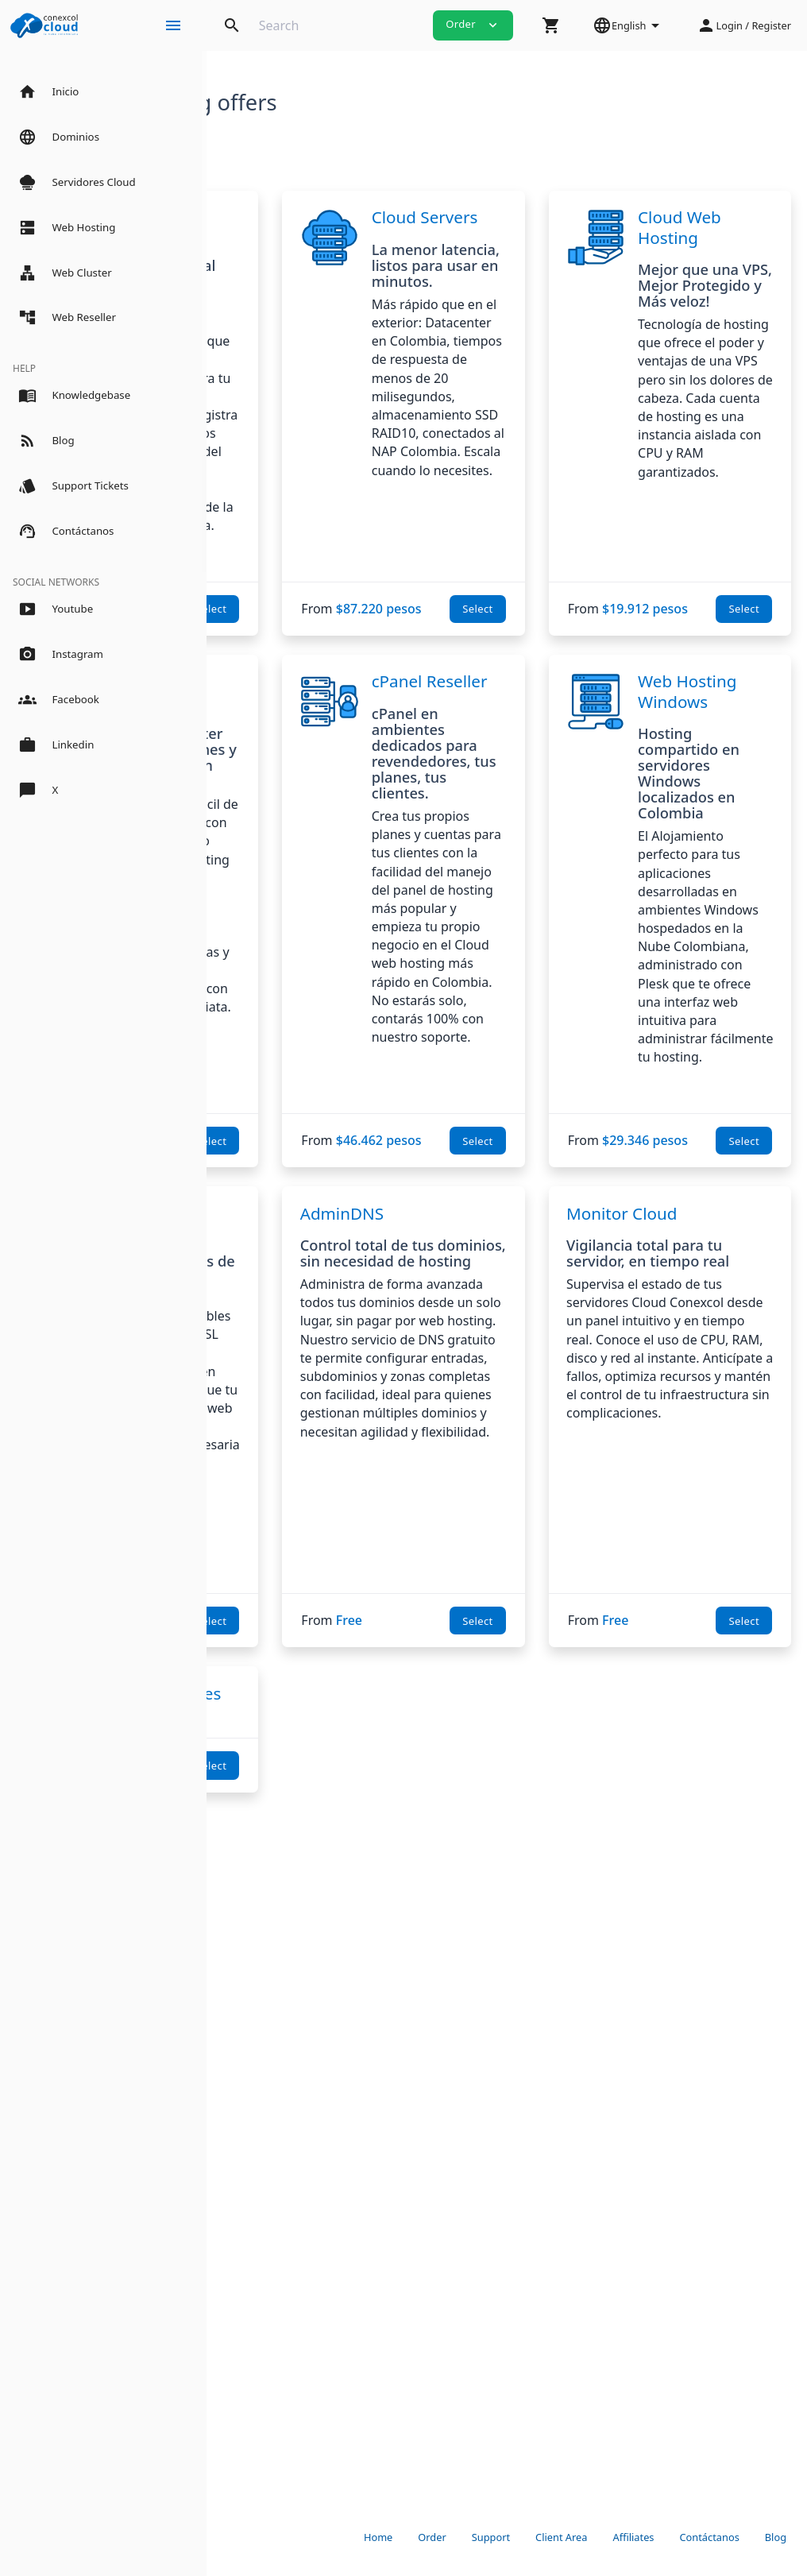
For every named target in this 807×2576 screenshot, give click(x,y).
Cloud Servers (537, 227)
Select (349, 827)
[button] (551, 25)
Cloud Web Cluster (353, 913)
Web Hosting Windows (742, 923)
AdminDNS (479, 1661)
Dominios (348, 217)
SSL (324, 1661)
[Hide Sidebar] (173, 25)
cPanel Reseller (539, 913)
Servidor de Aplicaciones (287, 2287)
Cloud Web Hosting (737, 237)
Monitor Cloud (690, 1661)
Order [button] (473, 25)
